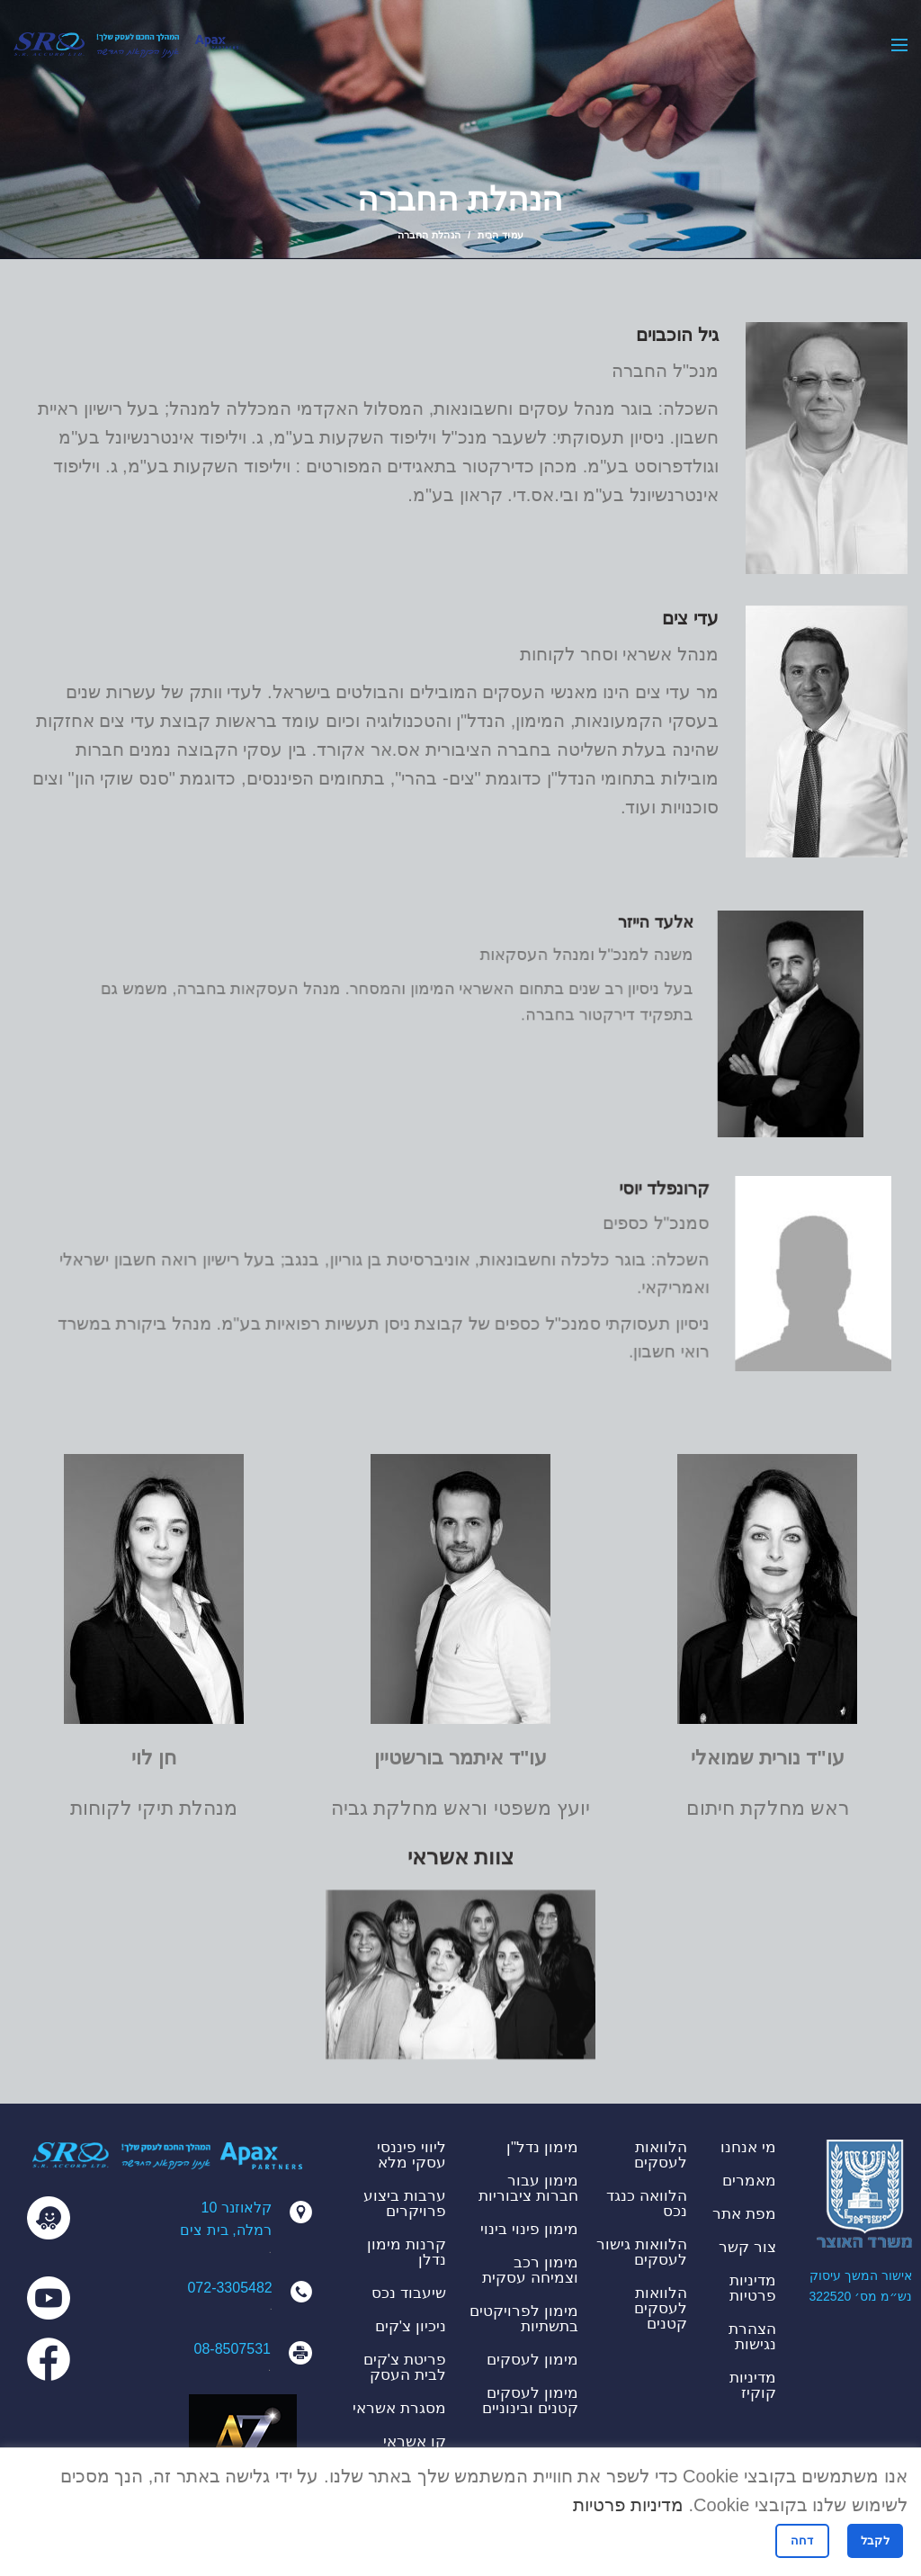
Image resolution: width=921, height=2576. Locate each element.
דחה (802, 2540)
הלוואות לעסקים (660, 2155)
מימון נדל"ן (542, 2147)
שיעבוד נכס (408, 2293)
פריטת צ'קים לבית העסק (404, 2367)
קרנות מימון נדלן (406, 2252)
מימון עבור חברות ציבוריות (528, 2188)
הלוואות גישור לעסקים (641, 2252)
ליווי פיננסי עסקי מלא (411, 2155)
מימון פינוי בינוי (528, 2229)
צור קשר (747, 2247)
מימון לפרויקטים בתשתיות (523, 2318)
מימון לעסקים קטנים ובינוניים (530, 2400)
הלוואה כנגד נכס (646, 2203)
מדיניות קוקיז (752, 2385)
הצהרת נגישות (752, 2336)
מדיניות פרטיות (752, 2288)
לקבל (875, 2540)
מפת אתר (744, 2213)
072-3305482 (229, 2287)
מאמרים (749, 2180)
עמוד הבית (500, 234)
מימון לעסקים (532, 2359)
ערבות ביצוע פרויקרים (404, 2203)
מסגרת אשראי (399, 2408)
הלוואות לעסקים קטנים (660, 2308)
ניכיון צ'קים (410, 2326)
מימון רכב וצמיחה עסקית (530, 2270)
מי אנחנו (748, 2147)
